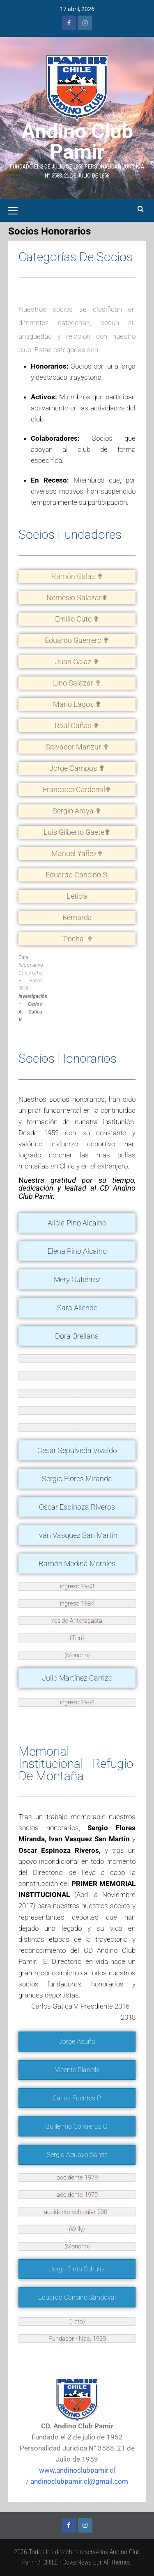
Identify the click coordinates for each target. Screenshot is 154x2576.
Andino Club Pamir (77, 141)
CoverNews (77, 2562)
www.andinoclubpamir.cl (77, 2470)
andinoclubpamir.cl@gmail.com (79, 2481)
